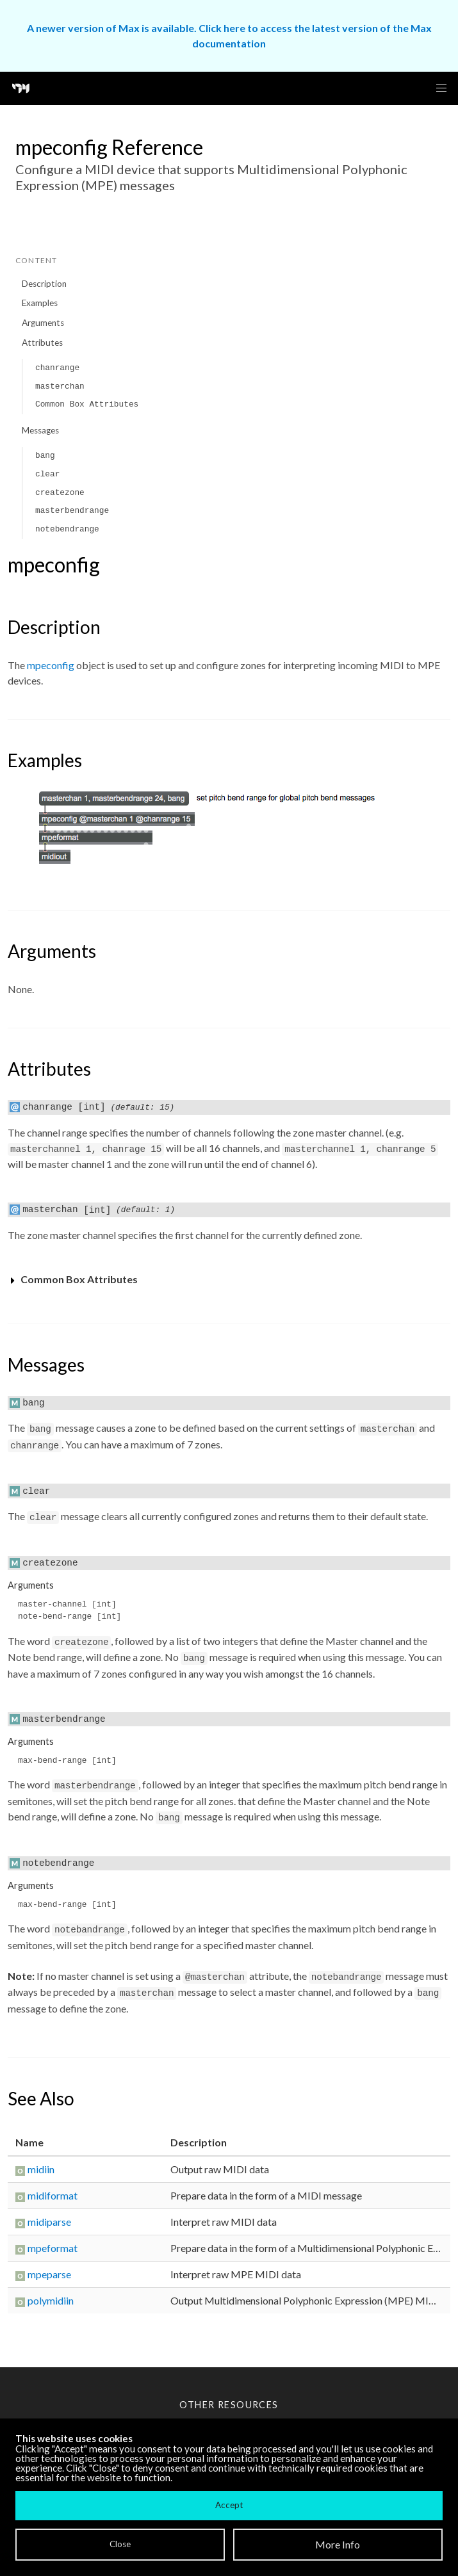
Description (44, 284)
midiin (41, 2169)
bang (45, 455)
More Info (337, 2544)
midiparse (49, 2222)
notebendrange (67, 529)
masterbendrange (72, 510)
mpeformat (53, 2248)
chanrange (57, 368)
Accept (229, 2505)
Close (120, 2544)
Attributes (42, 342)
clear (47, 474)
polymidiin (51, 2300)
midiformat (53, 2195)
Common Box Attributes (86, 404)
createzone (60, 493)
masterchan (60, 386)
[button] (441, 88)
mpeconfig (50, 665)
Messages (40, 430)
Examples (40, 303)
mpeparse (49, 2274)
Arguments (43, 323)
